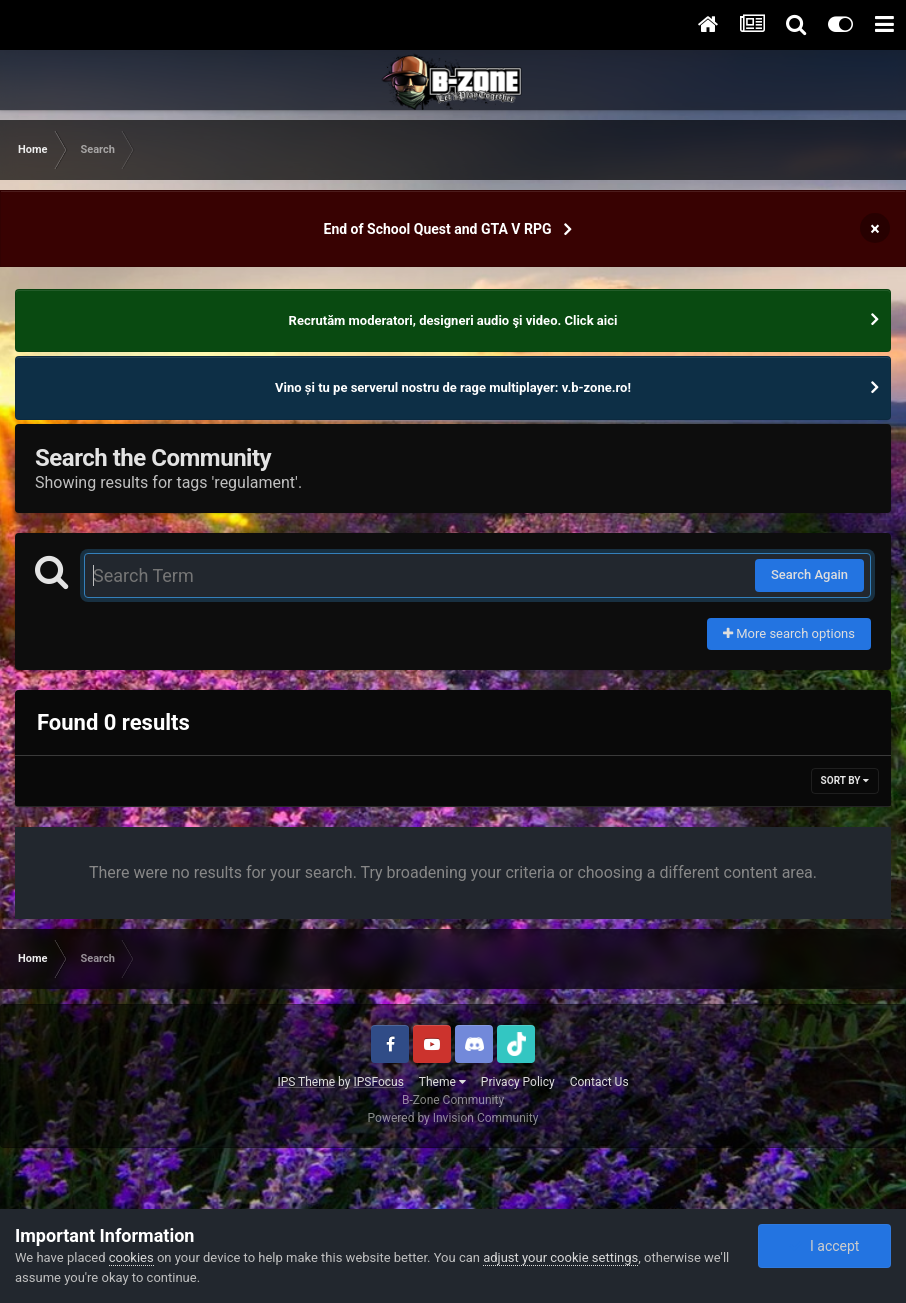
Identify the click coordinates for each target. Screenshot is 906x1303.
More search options (789, 633)
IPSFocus (378, 1082)
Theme (442, 1082)
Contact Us (599, 1082)
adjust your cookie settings (560, 1257)
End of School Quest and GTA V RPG (438, 229)
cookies (131, 1257)
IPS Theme (306, 1082)
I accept (824, 1246)
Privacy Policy (518, 1082)
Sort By (845, 780)
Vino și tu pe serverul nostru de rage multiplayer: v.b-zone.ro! (453, 387)
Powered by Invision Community (453, 1118)
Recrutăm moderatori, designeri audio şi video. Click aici (453, 320)
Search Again (809, 574)
